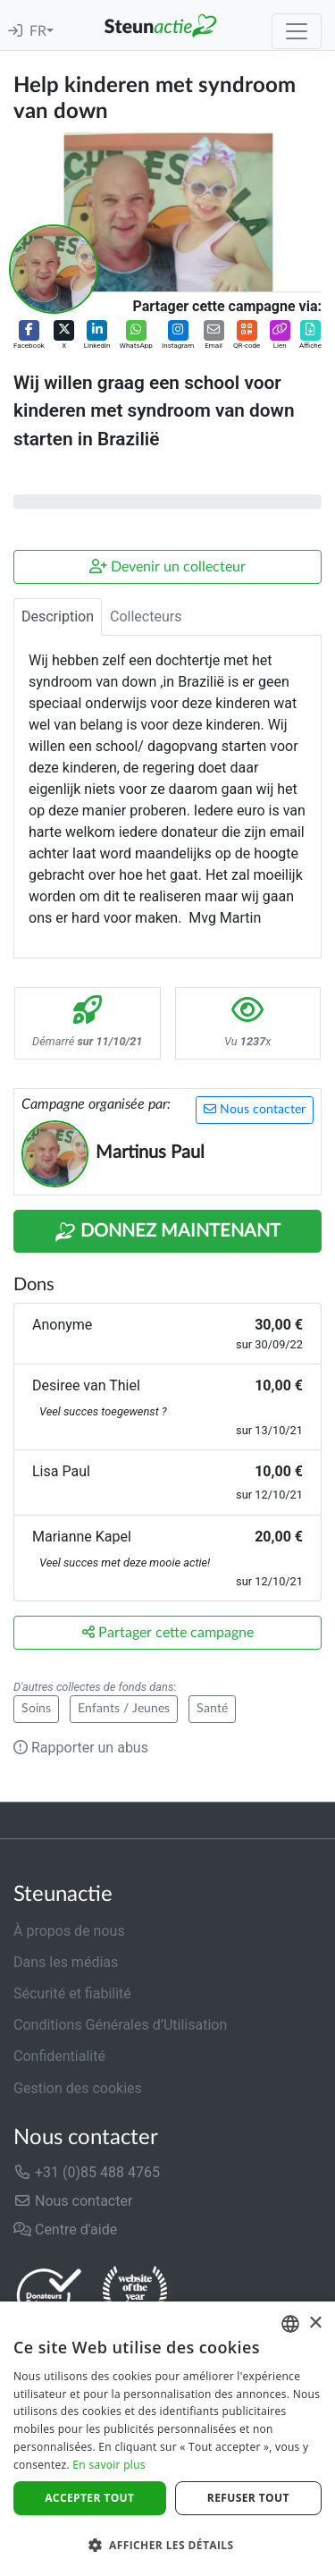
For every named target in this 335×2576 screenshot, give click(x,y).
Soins (36, 1708)
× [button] (315, 2323)
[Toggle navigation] (297, 31)
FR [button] (37, 31)
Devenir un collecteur (167, 566)
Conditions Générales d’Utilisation (120, 2024)
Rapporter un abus (80, 1747)
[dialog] (167, 2439)
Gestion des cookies (77, 2088)
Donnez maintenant (167, 1232)
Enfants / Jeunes (124, 1708)
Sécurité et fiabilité (72, 1993)
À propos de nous (69, 1930)
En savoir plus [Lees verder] (108, 2464)
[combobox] (290, 2324)
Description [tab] (57, 616)
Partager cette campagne (168, 1632)
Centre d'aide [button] (65, 2229)
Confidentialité (59, 2056)
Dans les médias (65, 1962)
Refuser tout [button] (248, 2497)
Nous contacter (255, 1109)
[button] (29, 335)
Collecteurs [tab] (145, 616)
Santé (212, 1708)
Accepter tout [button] (89, 2497)
